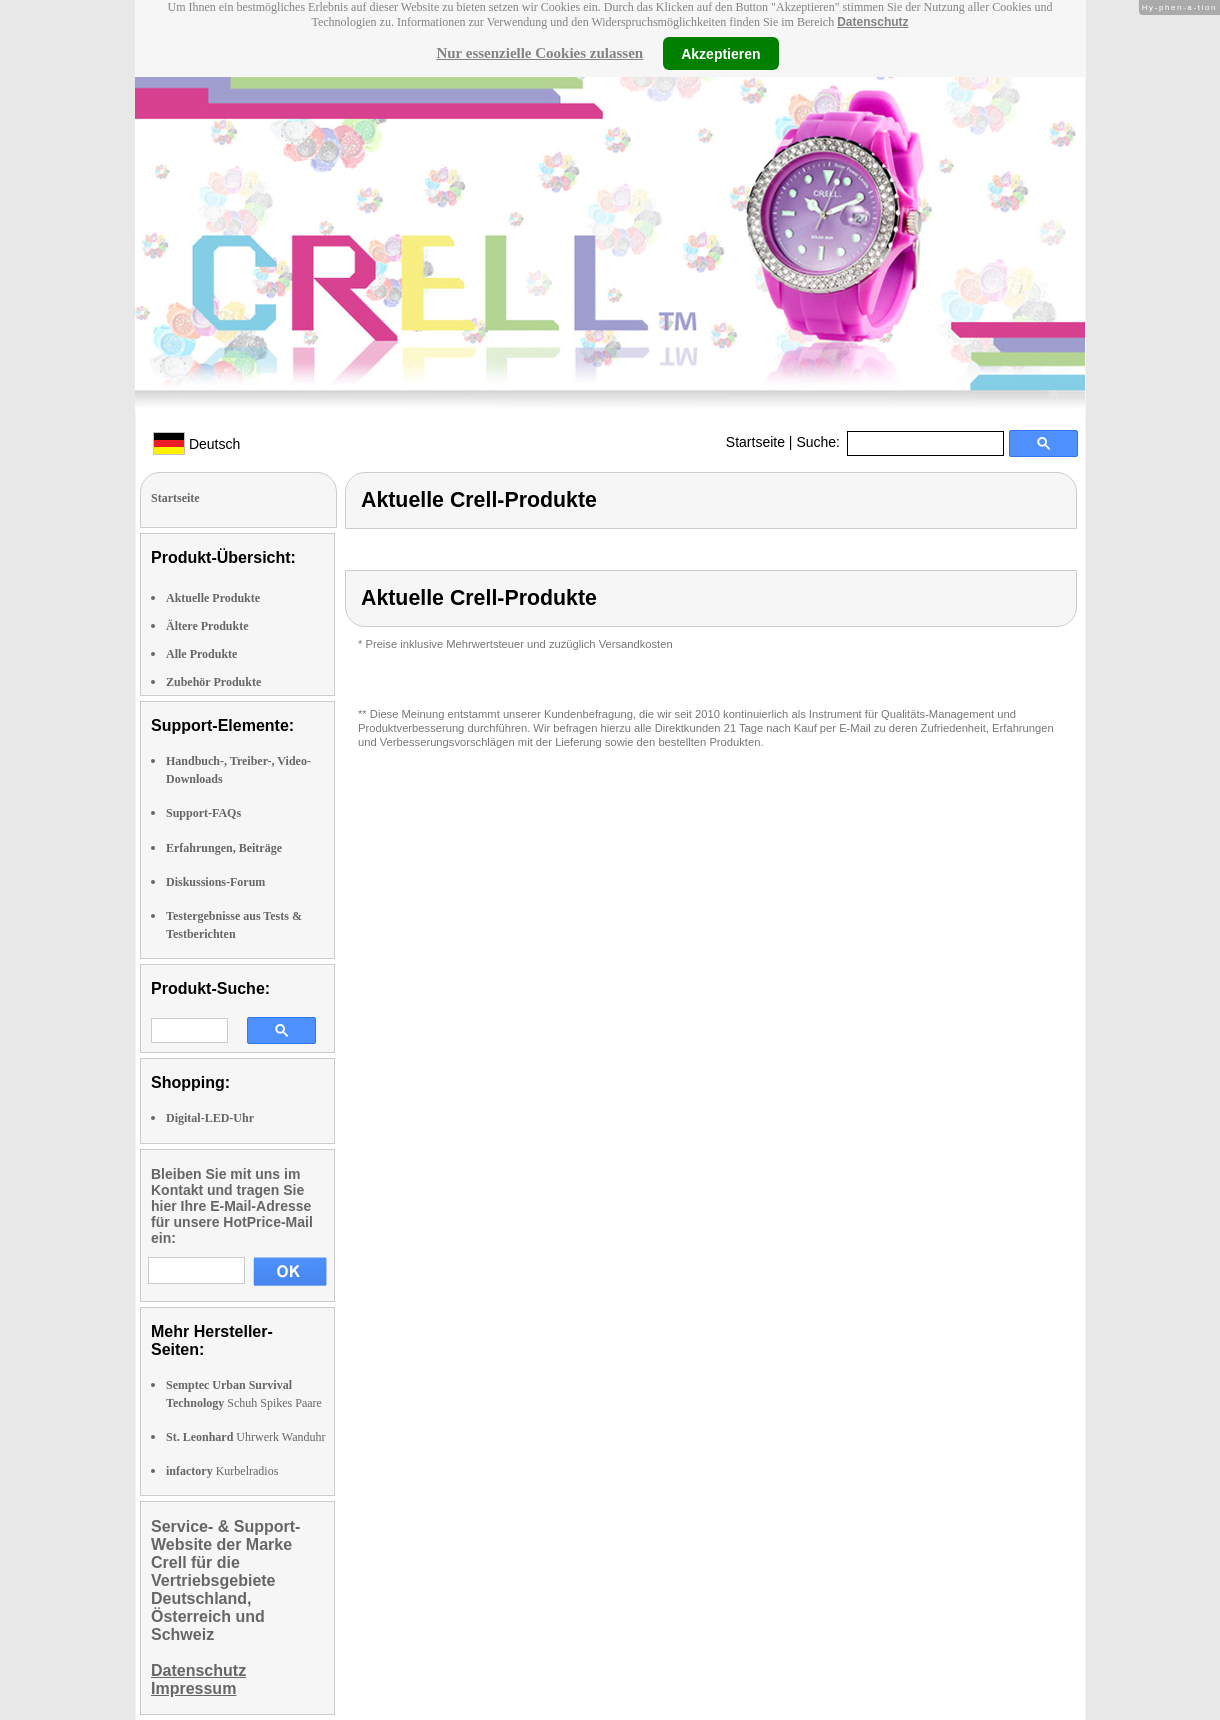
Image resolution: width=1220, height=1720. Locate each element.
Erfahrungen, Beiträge (224, 848)
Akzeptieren (720, 53)
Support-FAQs (203, 813)
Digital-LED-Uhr (210, 1118)
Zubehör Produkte (213, 682)
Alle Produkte (201, 654)
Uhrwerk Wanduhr (245, 1437)
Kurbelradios (222, 1471)
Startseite (755, 442)
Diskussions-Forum (215, 882)
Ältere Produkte (207, 626)
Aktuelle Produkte (213, 598)
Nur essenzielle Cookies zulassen (539, 53)
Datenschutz (872, 22)
